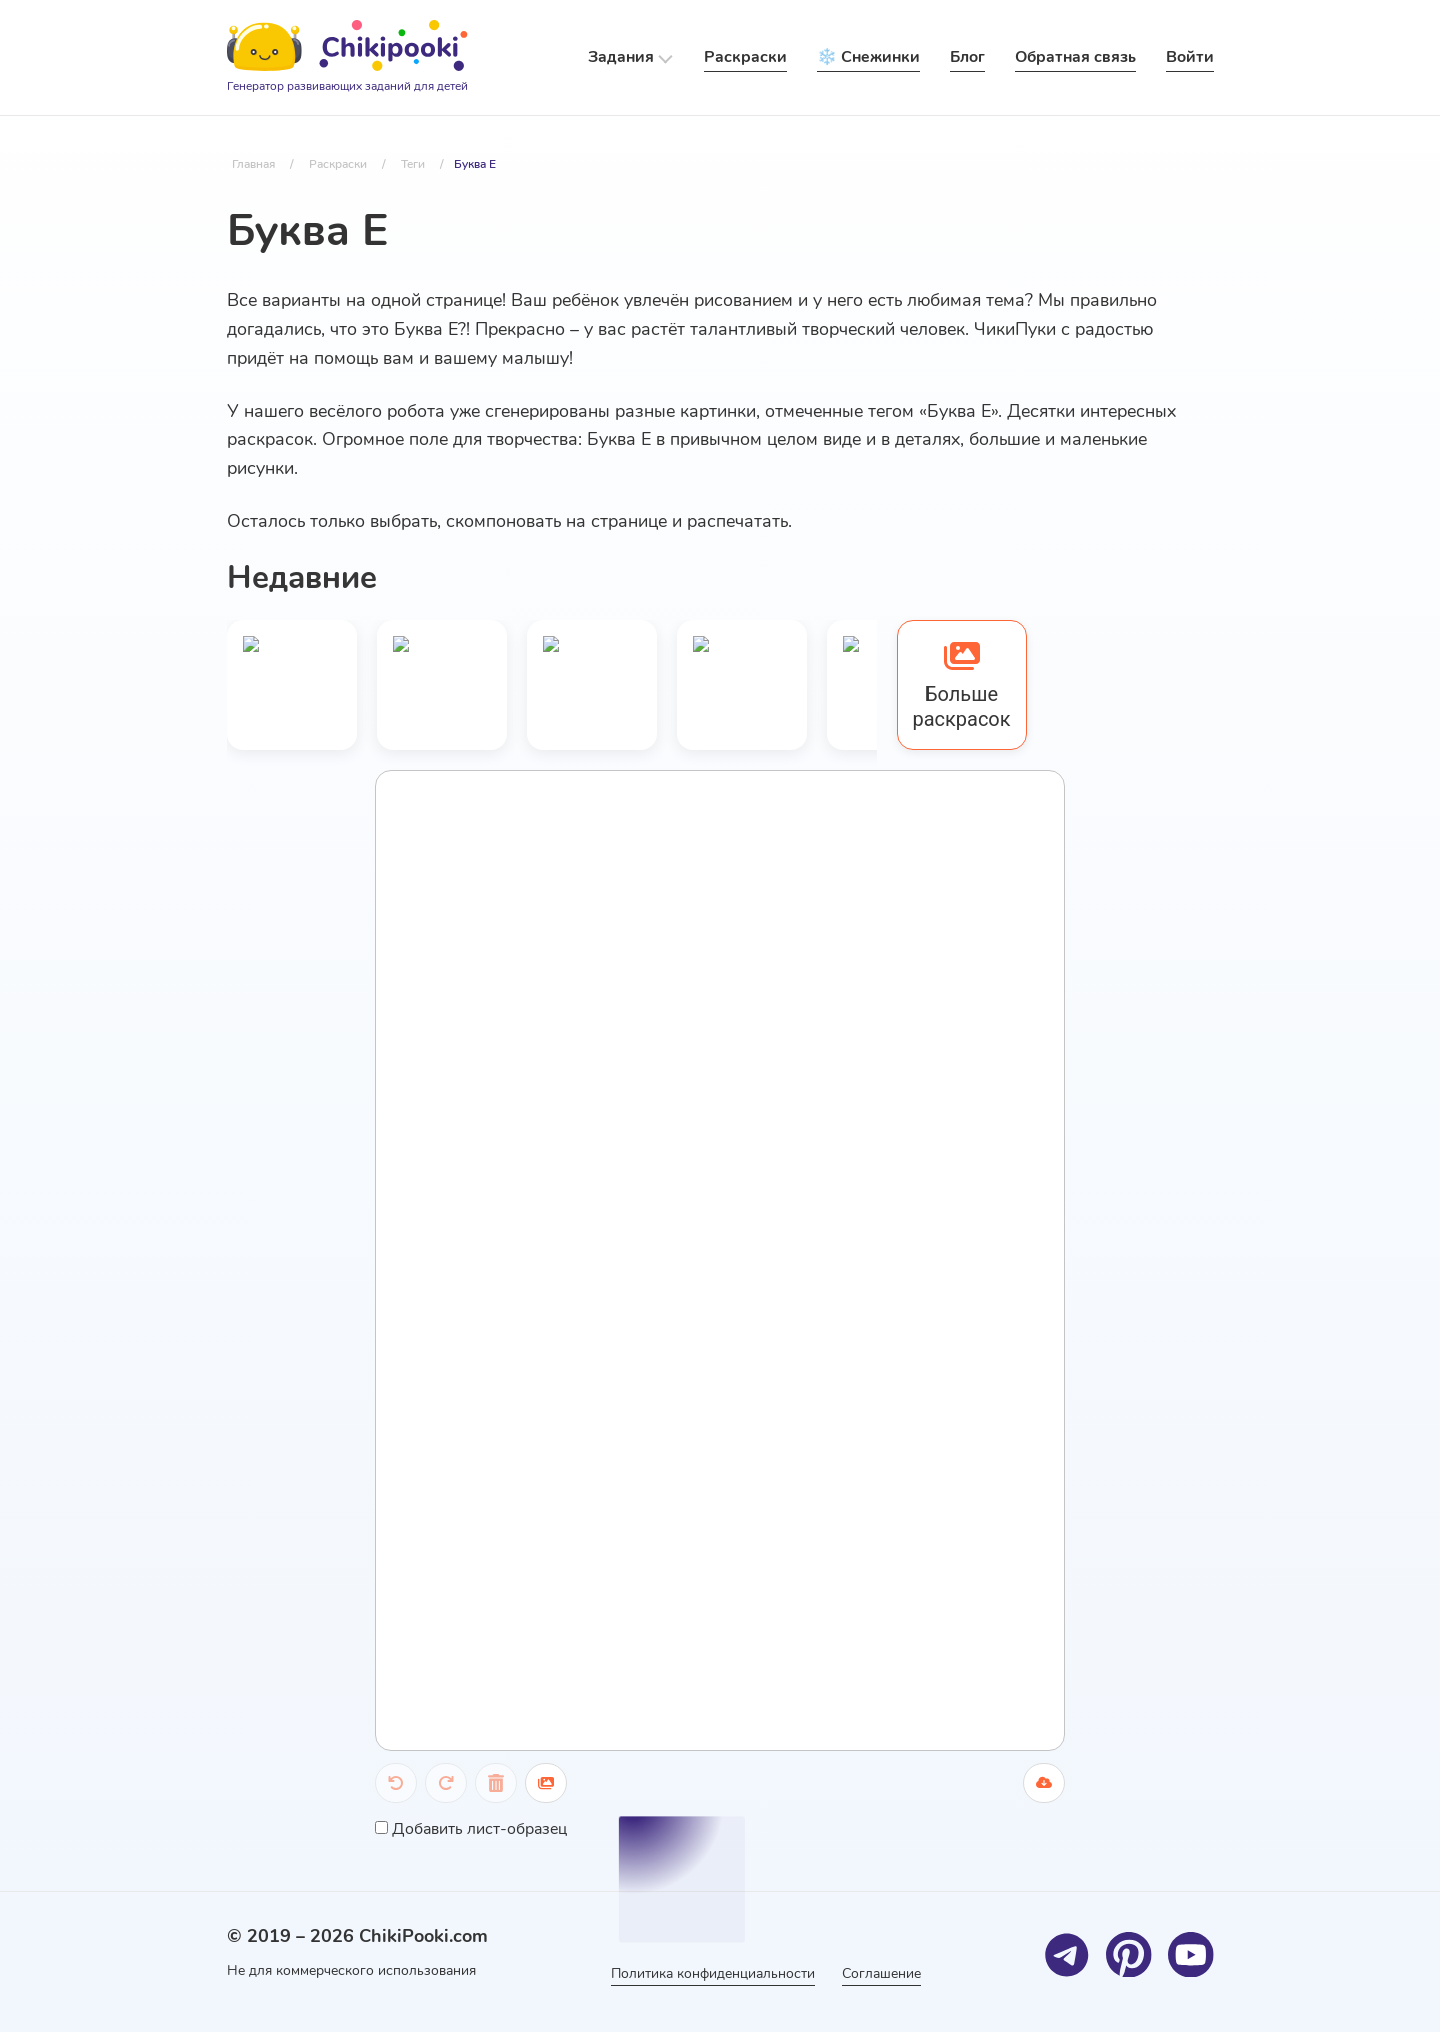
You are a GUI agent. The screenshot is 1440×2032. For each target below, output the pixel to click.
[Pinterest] (1129, 1954)
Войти (1190, 57)
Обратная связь (1075, 57)
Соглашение (884, 1973)
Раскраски (745, 57)
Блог (967, 57)
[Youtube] (1191, 1954)
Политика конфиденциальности (711, 1973)
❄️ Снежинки (868, 57)
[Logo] (347, 58)
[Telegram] (1067, 1954)
